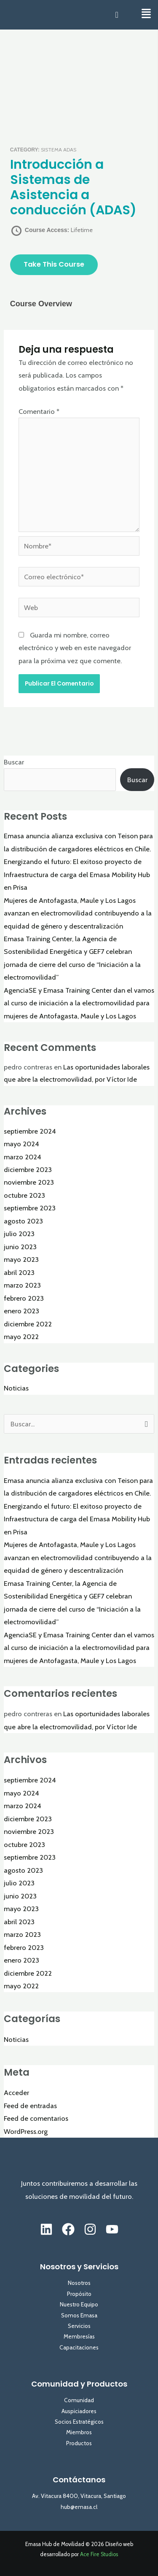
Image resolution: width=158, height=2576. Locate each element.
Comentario (39, 411)
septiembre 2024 (30, 1131)
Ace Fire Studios (99, 2554)
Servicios (79, 2325)
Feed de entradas (30, 2105)
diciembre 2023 (28, 1169)
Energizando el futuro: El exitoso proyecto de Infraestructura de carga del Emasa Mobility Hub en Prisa (77, 874)
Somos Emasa (79, 2315)
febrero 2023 (24, 1298)
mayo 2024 (21, 1143)
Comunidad (79, 2400)
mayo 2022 (21, 1336)
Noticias (16, 1388)
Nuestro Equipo (79, 2304)
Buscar (14, 762)
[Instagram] (90, 2229)
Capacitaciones (79, 2347)
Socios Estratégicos (79, 2421)
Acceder (16, 2092)
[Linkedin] (46, 2229)
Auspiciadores (79, 2411)
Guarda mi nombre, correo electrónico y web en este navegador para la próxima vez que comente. (75, 648)
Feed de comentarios (36, 2118)
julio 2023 (19, 1233)
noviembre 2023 (29, 1182)
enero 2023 (21, 1311)
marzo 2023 (22, 1285)
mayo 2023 (21, 1259)
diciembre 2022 (28, 1324)
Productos (79, 2443)
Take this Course (54, 264)
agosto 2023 (23, 1221)
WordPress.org (26, 2131)
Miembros (79, 2432)
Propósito (79, 2293)
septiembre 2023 (30, 1208)
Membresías (79, 2336)
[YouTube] (112, 2229)
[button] (146, 13)
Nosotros (79, 2282)
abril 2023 (19, 1272)
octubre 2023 (24, 1195)
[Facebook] (68, 2229)
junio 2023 (20, 1246)
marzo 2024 (22, 1157)
